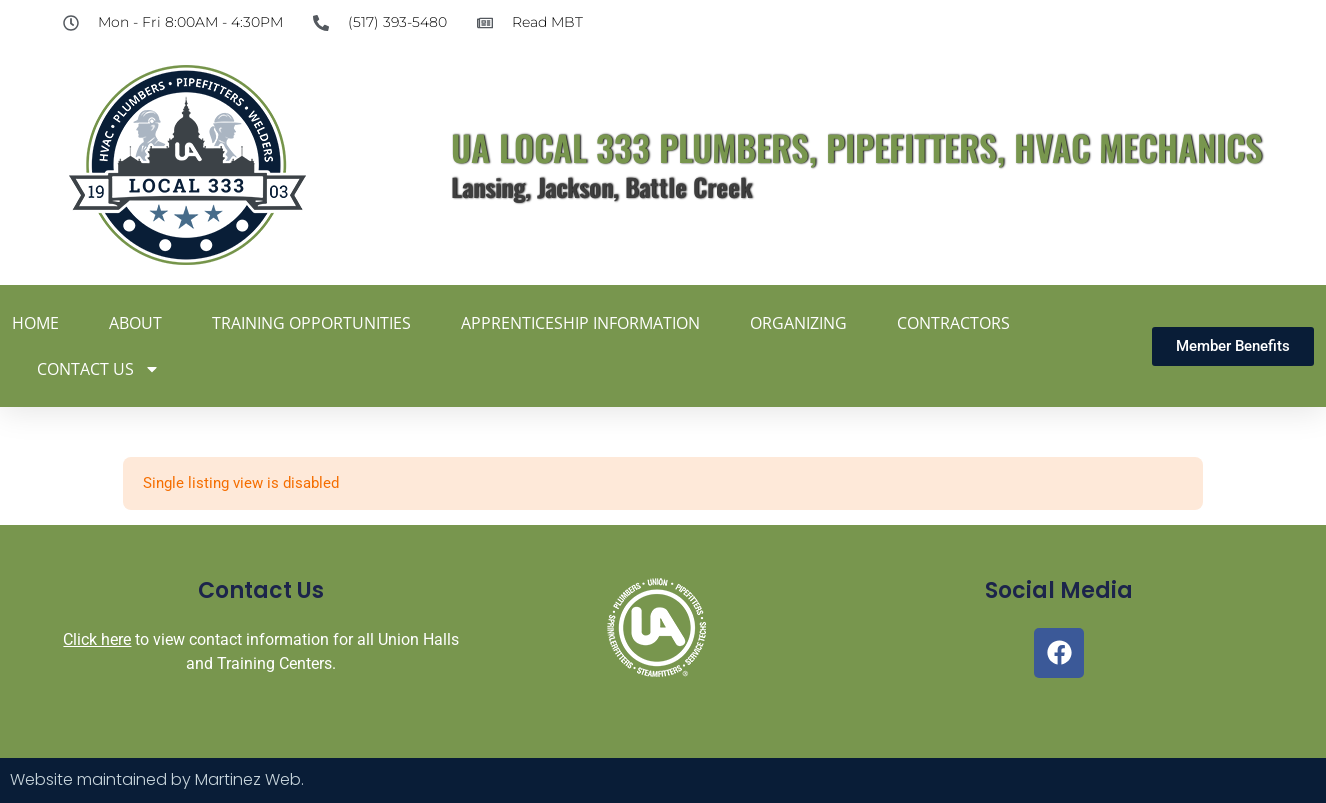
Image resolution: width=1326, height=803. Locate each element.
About (135, 323)
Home (35, 323)
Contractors (953, 323)
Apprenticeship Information (580, 323)
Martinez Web (248, 779)
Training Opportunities (311, 323)
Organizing (798, 323)
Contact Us (98, 369)
